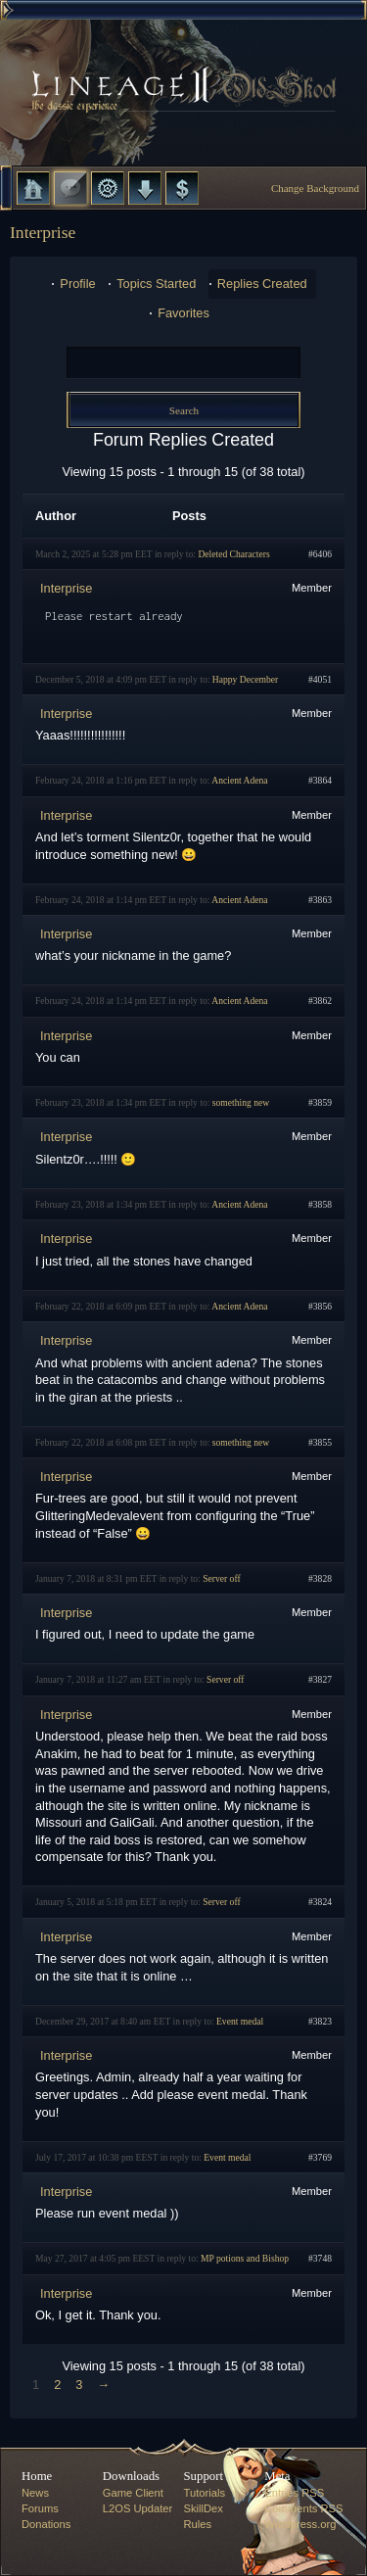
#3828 (320, 1578)
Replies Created (262, 283)
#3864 (320, 780)
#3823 (320, 2021)
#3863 (320, 899)
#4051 (320, 679)
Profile (77, 283)
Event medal (239, 2021)
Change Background (315, 188)
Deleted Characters (233, 554)
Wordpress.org (300, 2524)
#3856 (320, 1306)
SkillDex (203, 2508)
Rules (198, 2524)
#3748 (320, 2258)
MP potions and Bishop (245, 2258)
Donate (182, 188)
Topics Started (156, 283)
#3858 (320, 1204)
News (35, 2493)
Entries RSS (294, 2493)
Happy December (245, 679)
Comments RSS (303, 2508)
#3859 (320, 1102)
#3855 (320, 1442)
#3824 (320, 1901)
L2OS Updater (138, 2508)
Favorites (183, 313)
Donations (46, 2524)
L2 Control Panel (107, 188)
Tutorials (204, 2493)
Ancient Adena (239, 780)
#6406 (320, 554)
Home (33, 188)
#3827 (320, 1679)
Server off (221, 1578)
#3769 (320, 2157)
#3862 (320, 1000)
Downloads (144, 188)
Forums (70, 188)
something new (240, 1102)
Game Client (133, 2493)
